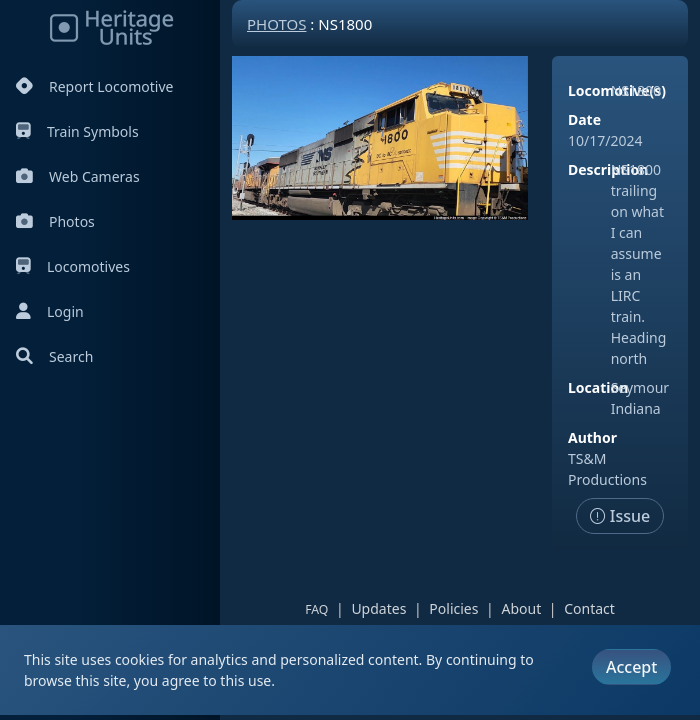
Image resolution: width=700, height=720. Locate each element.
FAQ (316, 609)
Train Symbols (77, 131)
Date (584, 119)
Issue (620, 516)
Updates (378, 608)
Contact (589, 608)
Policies (453, 608)
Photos (55, 221)
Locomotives (73, 266)
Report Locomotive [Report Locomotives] (94, 86)
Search (54, 356)
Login (50, 311)
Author (592, 437)
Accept (631, 667)
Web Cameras (78, 176)
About (521, 608)
